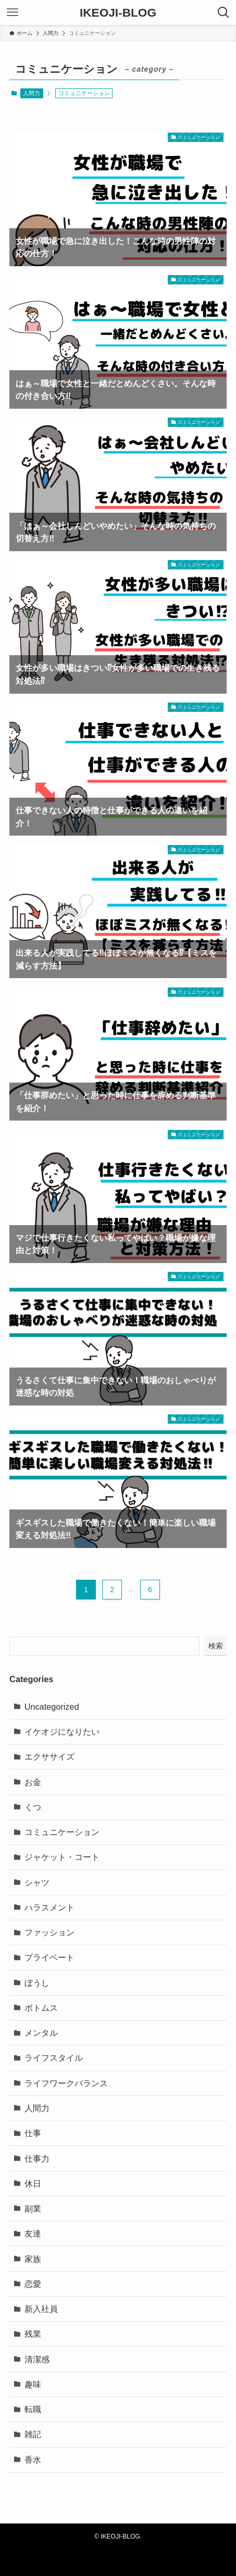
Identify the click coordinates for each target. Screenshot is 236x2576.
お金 (32, 1782)
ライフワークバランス (66, 2083)
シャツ (36, 1882)
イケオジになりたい (62, 1731)
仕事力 (36, 2158)
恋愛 (32, 2283)
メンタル (41, 2032)
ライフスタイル (53, 2057)
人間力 (31, 93)
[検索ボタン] (223, 12)
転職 (32, 2409)
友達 (32, 2233)
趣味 (32, 2384)
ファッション (49, 1932)
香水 (32, 2459)
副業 (32, 2208)
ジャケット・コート (62, 1857)
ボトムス (41, 2007)
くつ (32, 1807)
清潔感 (36, 2359)
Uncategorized (51, 1706)
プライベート (49, 1957)
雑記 (32, 2434)
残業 (32, 2333)
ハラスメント (49, 1907)
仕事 (32, 2133)
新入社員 (41, 2308)
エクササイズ (49, 1756)
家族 (32, 2258)
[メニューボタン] (12, 12)
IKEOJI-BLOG (118, 13)
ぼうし (36, 1982)
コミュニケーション (62, 1832)
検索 (215, 1646)
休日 (32, 2183)
